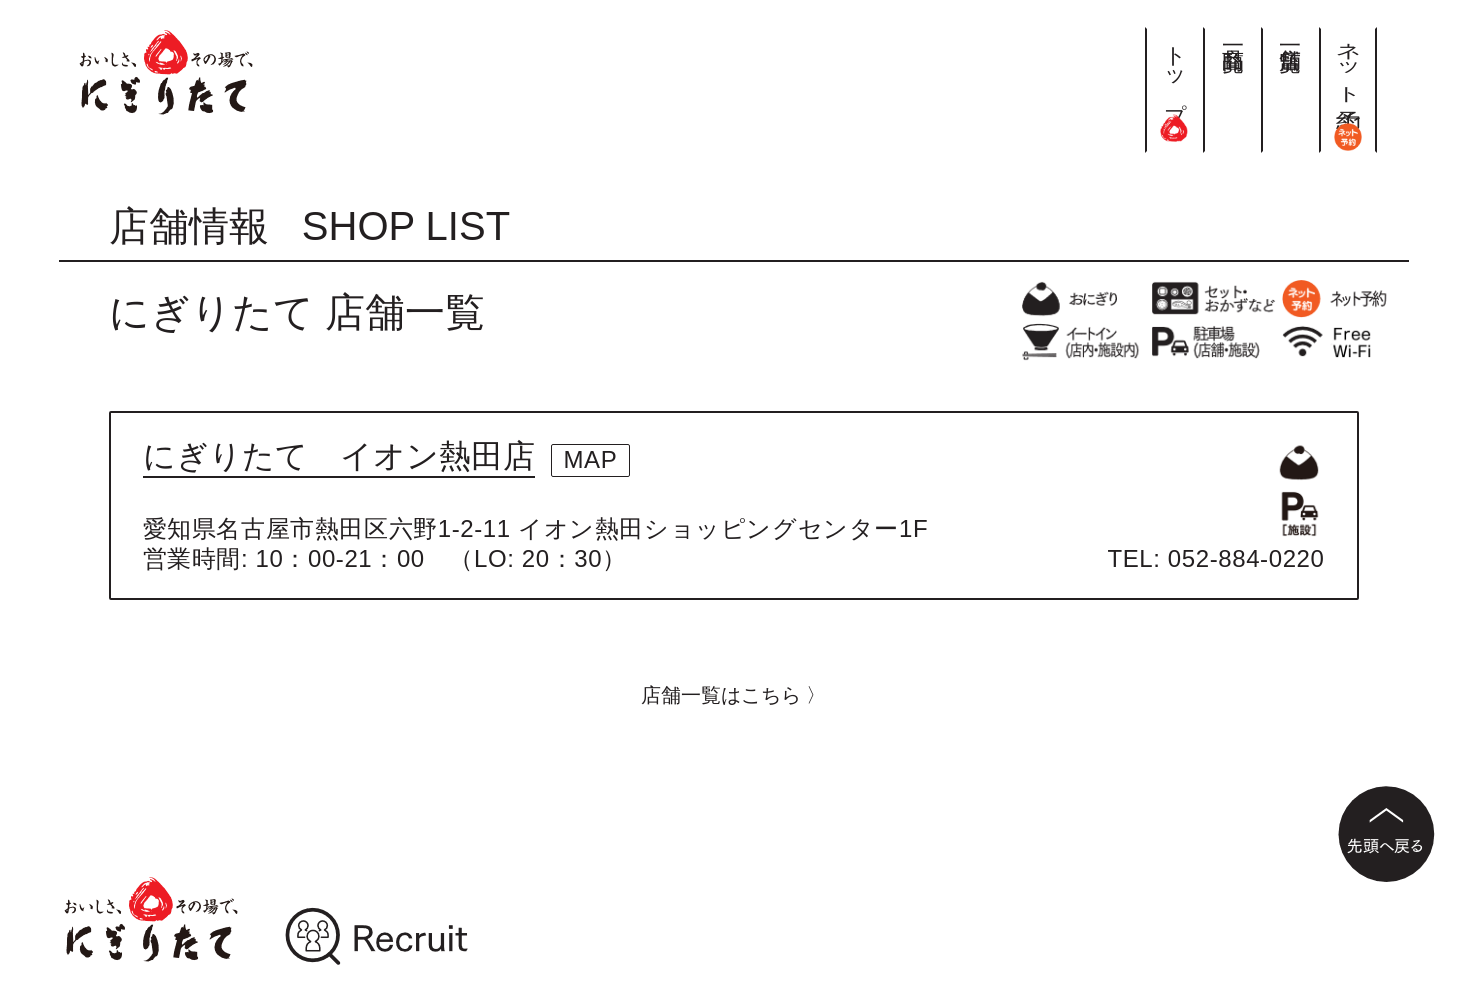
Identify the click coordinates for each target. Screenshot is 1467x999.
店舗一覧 (1290, 34)
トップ (1174, 84)
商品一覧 (1232, 34)
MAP (591, 459)
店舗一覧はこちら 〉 (734, 695)
